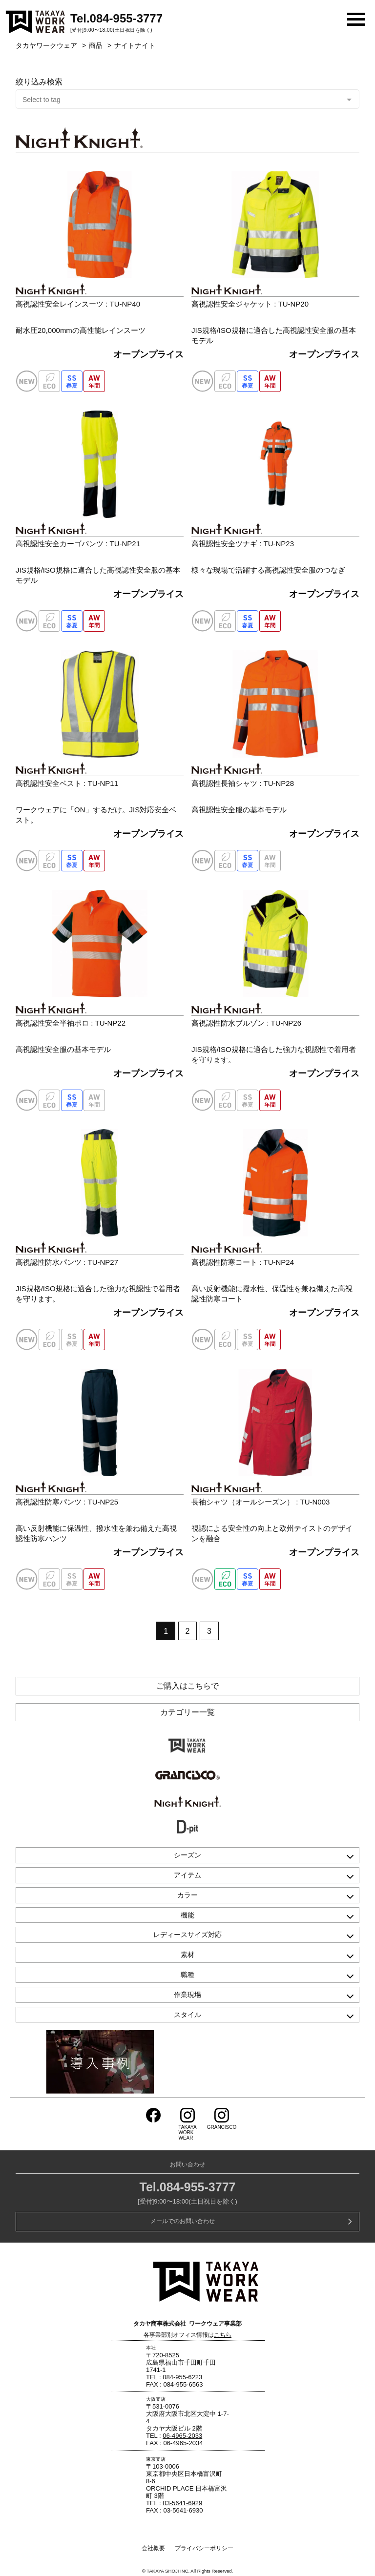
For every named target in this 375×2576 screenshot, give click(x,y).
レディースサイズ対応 (187, 1934)
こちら (222, 2334)
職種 (187, 1974)
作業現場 (187, 1995)
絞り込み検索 (39, 82)
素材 (187, 1954)
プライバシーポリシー (204, 2548)
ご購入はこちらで (187, 1686)
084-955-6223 (182, 2377)
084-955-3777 (126, 18)
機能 (187, 1915)
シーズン (187, 1855)
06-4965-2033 (182, 2435)
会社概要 (153, 2548)
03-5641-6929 (182, 2503)
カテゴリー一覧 (187, 1712)
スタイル (187, 2015)
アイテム (187, 1875)
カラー (187, 1895)
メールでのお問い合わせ (182, 2221)
